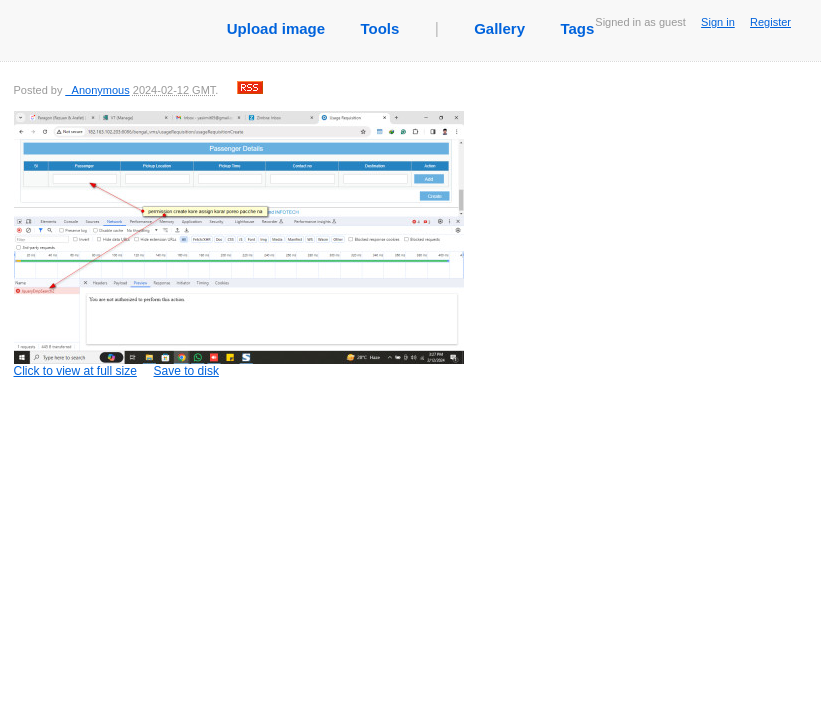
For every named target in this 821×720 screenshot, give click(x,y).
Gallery (499, 28)
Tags (577, 28)
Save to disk (186, 371)
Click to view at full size (239, 244)
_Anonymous (97, 90)
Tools (379, 28)
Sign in (718, 22)
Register (770, 22)
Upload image (276, 28)
